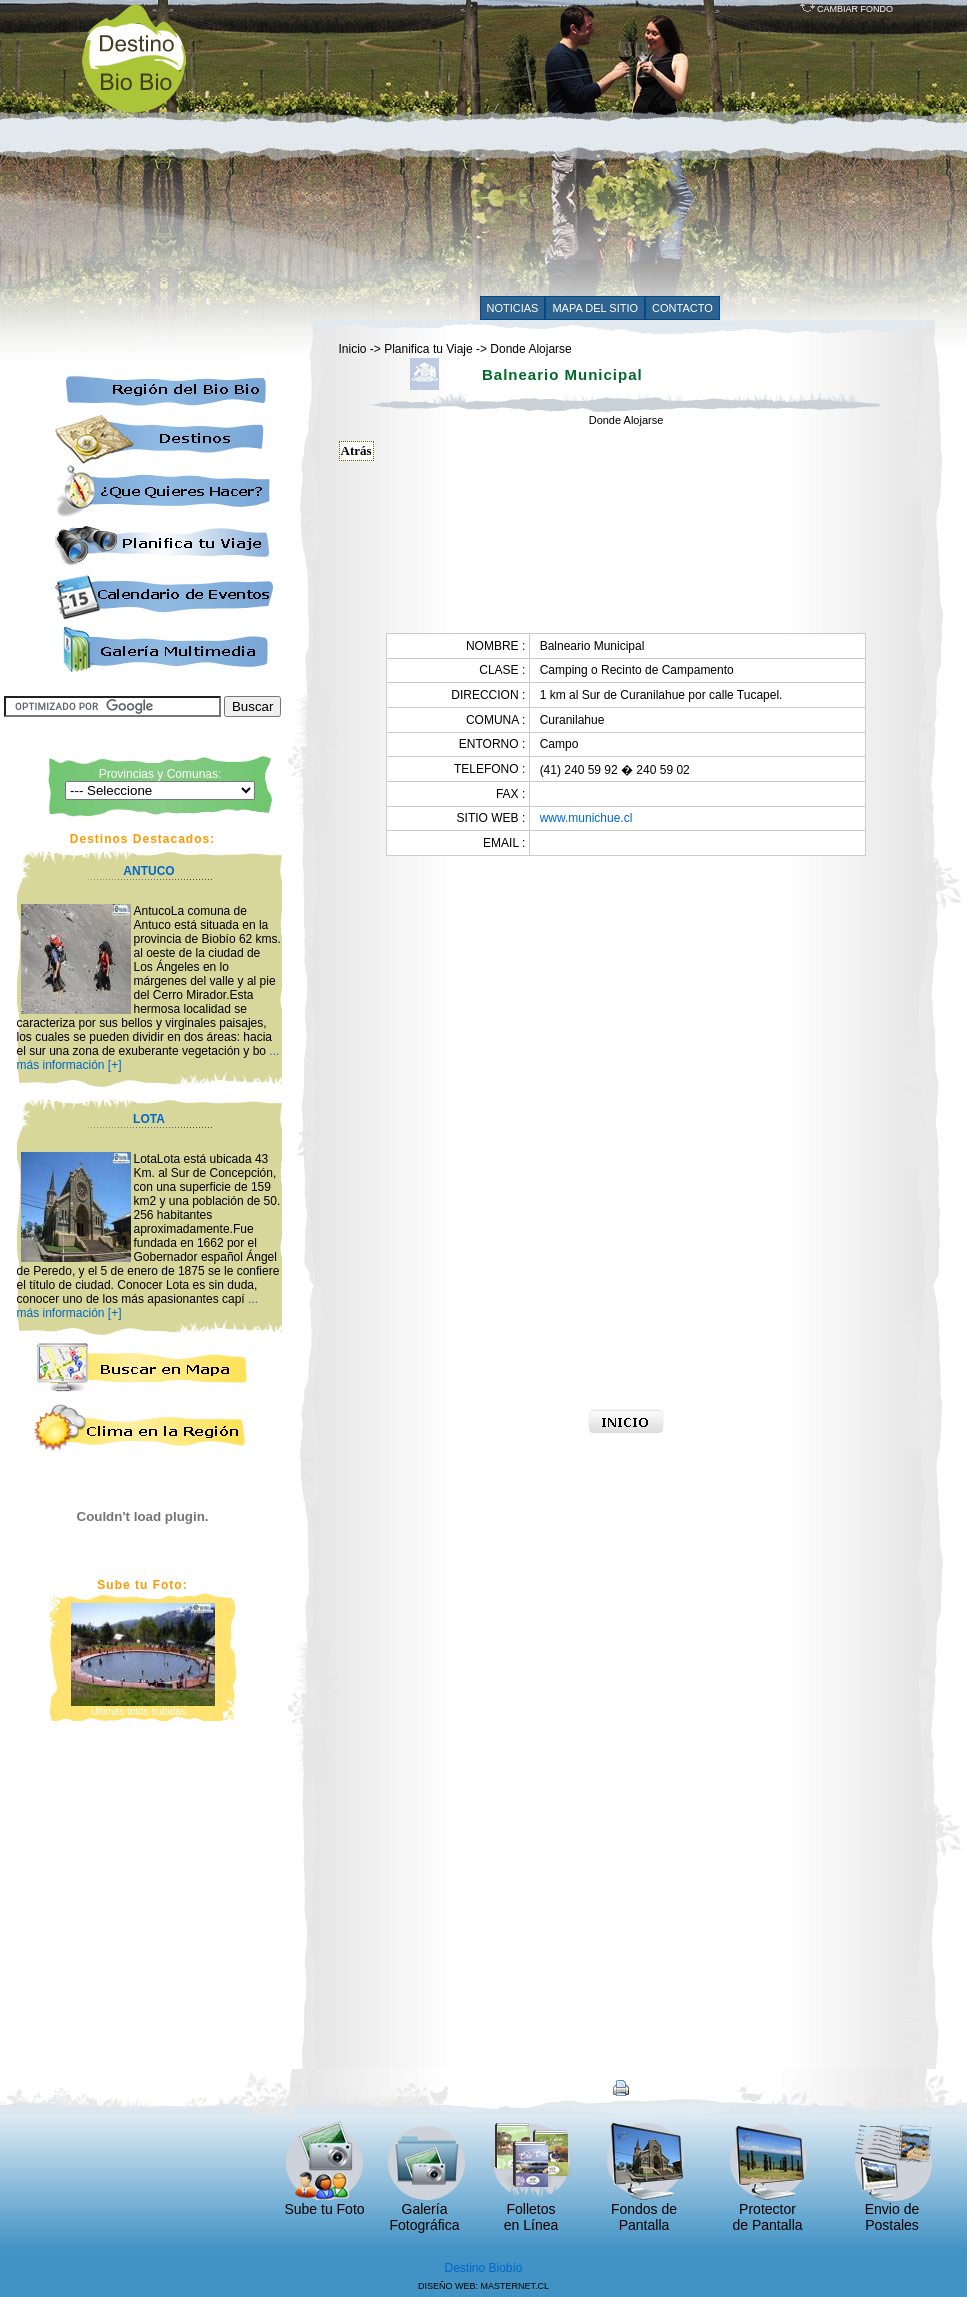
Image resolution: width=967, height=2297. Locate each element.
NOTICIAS (513, 308)
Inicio (353, 349)
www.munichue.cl (586, 818)
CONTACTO (682, 308)
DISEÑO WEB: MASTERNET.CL (483, 2286)
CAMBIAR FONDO (847, 9)
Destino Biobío (483, 2268)
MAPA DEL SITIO (595, 308)
